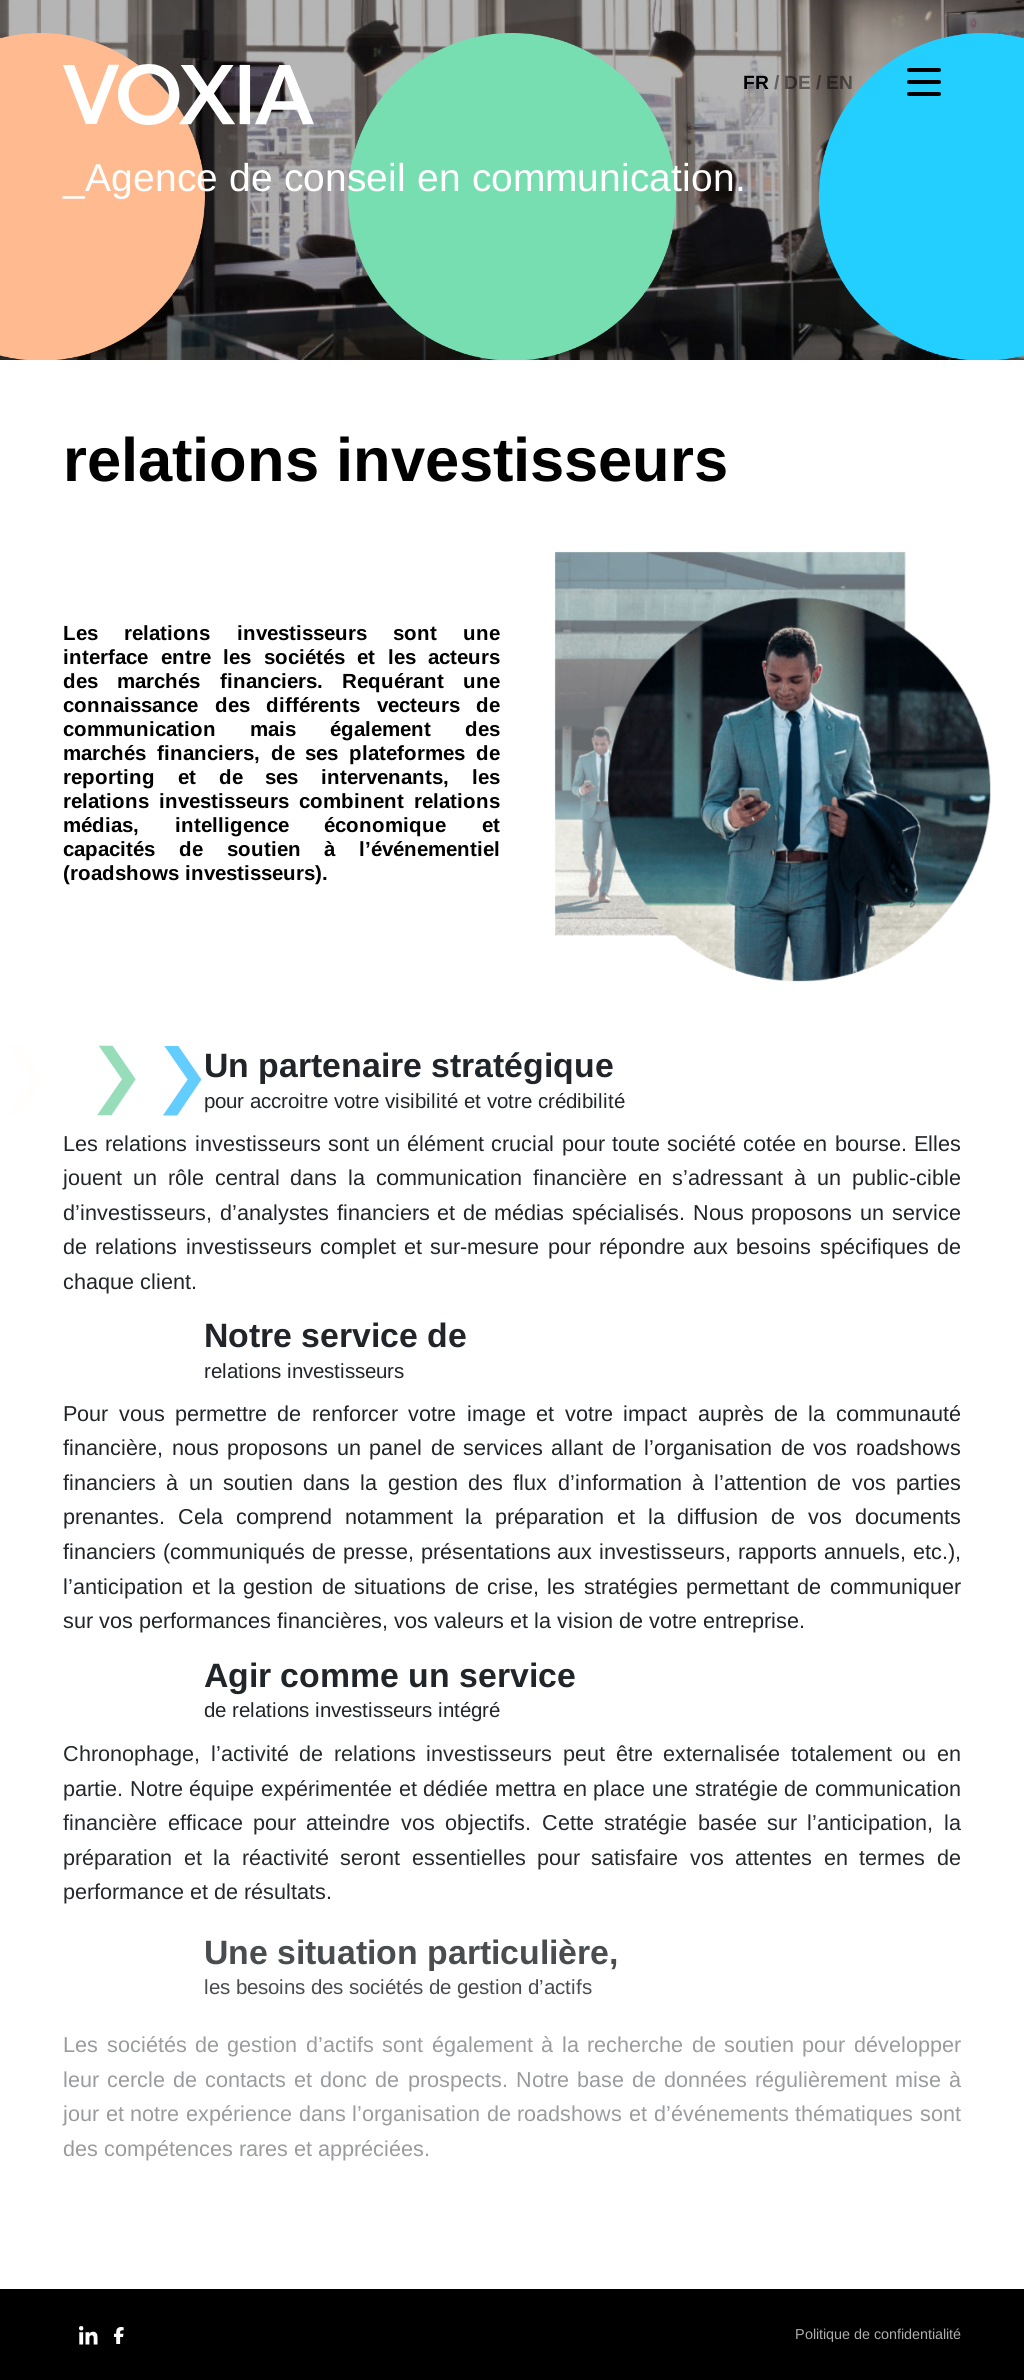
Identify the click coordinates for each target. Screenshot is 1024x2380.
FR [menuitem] (756, 82)
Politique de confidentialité (878, 2334)
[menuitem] (763, 82)
